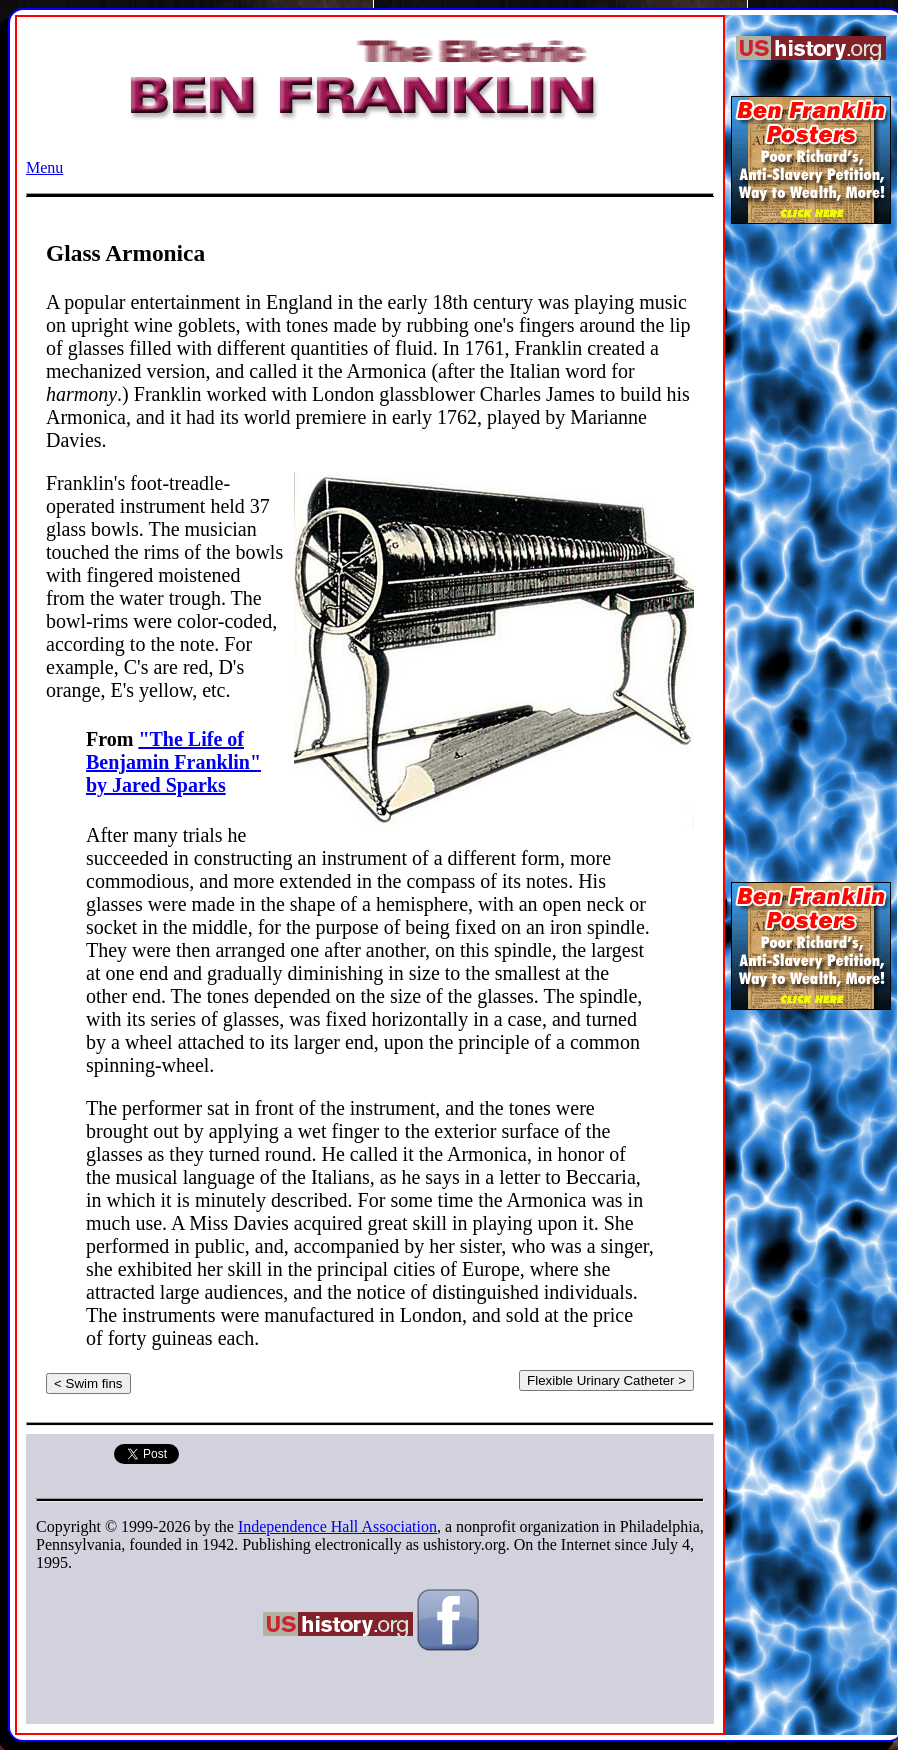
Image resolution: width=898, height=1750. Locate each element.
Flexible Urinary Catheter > (606, 1380)
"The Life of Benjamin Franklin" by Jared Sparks (173, 762)
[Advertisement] (811, 544)
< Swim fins (88, 1383)
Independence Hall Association (337, 1526)
